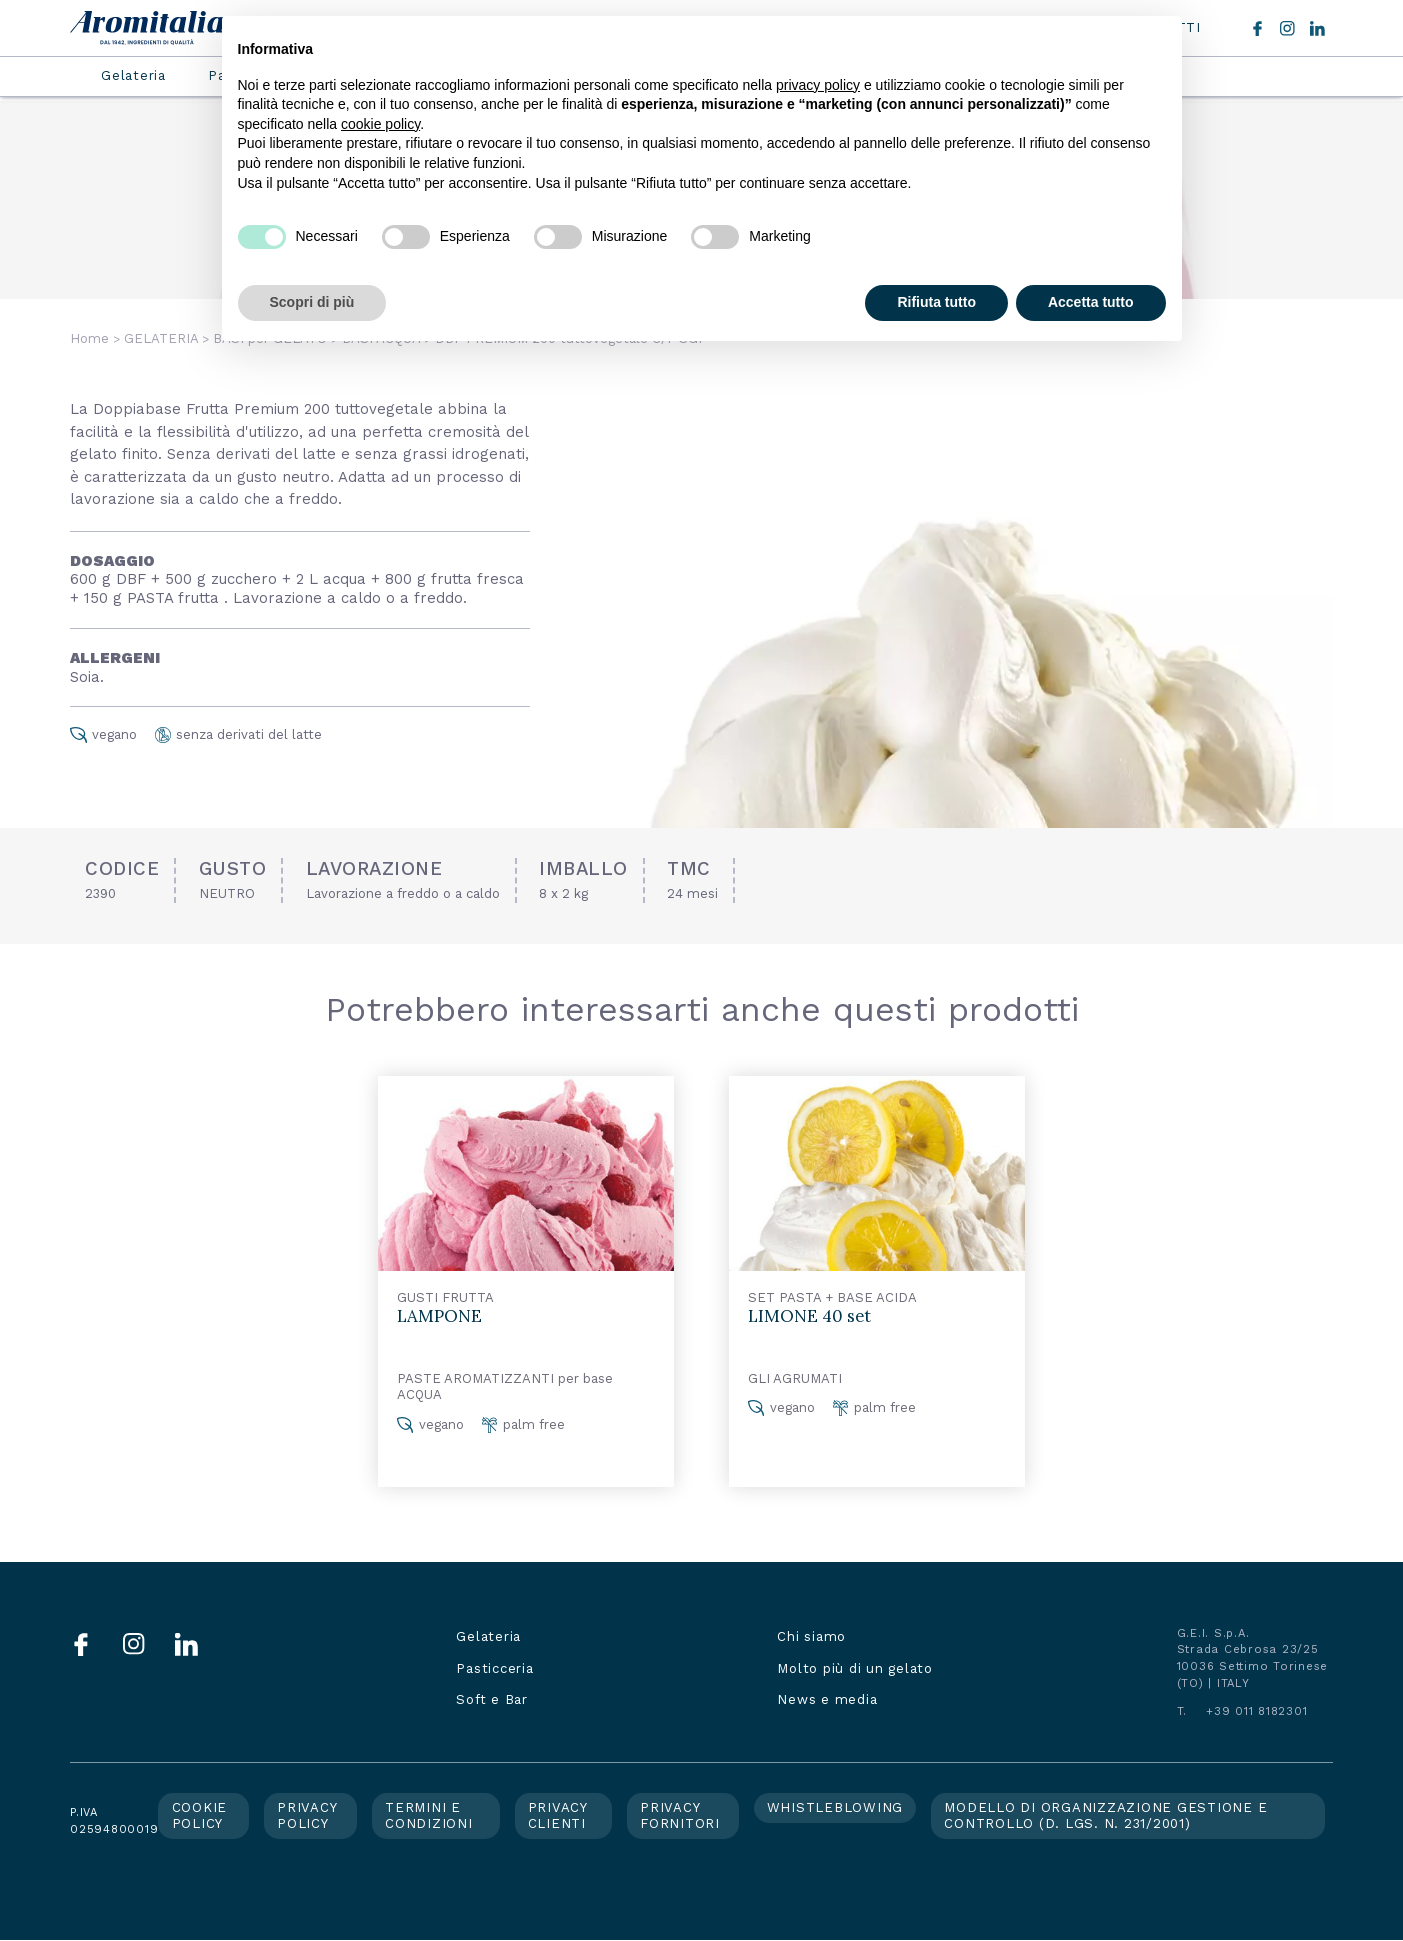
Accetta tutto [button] (1091, 302)
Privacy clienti (558, 1815)
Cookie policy (200, 1815)
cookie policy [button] (380, 124)
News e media (827, 1699)
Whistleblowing (835, 1807)
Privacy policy (307, 1815)
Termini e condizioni (429, 1815)
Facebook (1257, 28)
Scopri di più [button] (312, 302)
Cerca (1225, 28)
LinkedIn (1317, 28)
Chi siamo (811, 1636)
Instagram (1287, 28)
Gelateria (133, 75)
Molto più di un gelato (855, 1668)
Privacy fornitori (680, 1815)
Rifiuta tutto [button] (936, 302)
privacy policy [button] (818, 85)
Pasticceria (494, 1668)
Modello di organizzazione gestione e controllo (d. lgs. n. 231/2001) (1105, 1815)
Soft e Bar (492, 1699)
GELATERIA (161, 338)
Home (89, 338)
